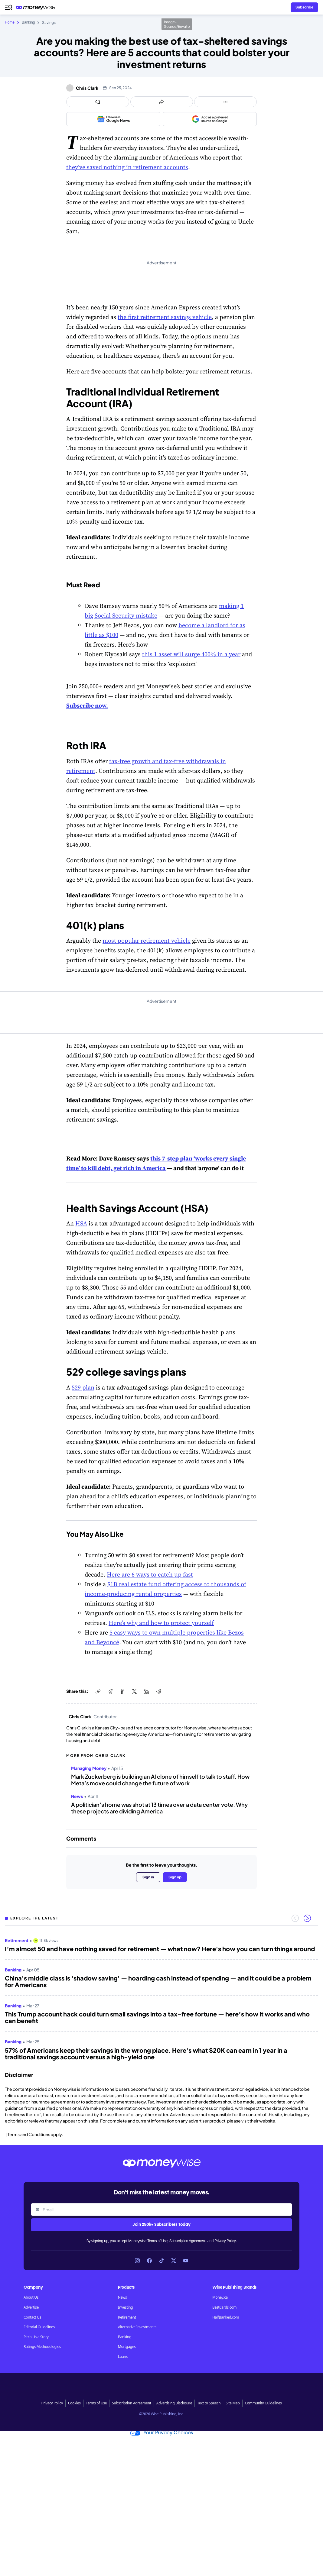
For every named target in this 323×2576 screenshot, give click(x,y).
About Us (31, 2297)
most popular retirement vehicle (147, 940)
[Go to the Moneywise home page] (37, 7)
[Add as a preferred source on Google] (210, 119)
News (122, 2297)
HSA (81, 1223)
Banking (124, 2337)
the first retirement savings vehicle (165, 317)
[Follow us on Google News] (113, 119)
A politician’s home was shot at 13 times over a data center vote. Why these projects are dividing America (159, 1807)
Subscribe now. (87, 705)
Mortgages (127, 2346)
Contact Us (32, 2317)
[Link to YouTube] (185, 2260)
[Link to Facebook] (149, 2260)
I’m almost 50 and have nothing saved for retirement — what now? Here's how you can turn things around (160, 1948)
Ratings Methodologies (42, 2346)
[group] (161, 1997)
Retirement (127, 2317)
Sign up (174, 1877)
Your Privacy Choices (161, 2433)
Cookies (74, 2403)
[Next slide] (307, 1918)
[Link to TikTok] (161, 2260)
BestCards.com (224, 2307)
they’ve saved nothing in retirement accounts (127, 167)
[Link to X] (173, 2260)
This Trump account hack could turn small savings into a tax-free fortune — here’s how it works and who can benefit (157, 2017)
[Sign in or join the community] (304, 7)
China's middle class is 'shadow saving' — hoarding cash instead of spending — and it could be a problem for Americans (158, 1981)
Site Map (233, 2403)
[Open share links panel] (161, 101)
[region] (161, 1997)
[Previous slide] (295, 1918)
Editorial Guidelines (39, 2327)
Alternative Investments (137, 2327)
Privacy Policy (225, 2241)
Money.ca (220, 2297)
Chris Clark (87, 88)
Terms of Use (157, 2241)
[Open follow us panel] (225, 101)
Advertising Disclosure (174, 2403)
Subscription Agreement (187, 2241)
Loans (123, 2356)
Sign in (148, 1877)
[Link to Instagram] (137, 2260)
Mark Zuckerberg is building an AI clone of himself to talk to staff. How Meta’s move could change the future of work (160, 1779)
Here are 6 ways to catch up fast (150, 1574)
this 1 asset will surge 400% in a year (191, 654)
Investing (125, 2307)
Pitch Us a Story (36, 2337)
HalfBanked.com (225, 2317)
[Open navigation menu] (8, 7)
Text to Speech (208, 2403)
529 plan (83, 1387)
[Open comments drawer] (97, 101)
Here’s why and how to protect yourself (161, 1623)
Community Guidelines (263, 2403)
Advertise (31, 2307)
